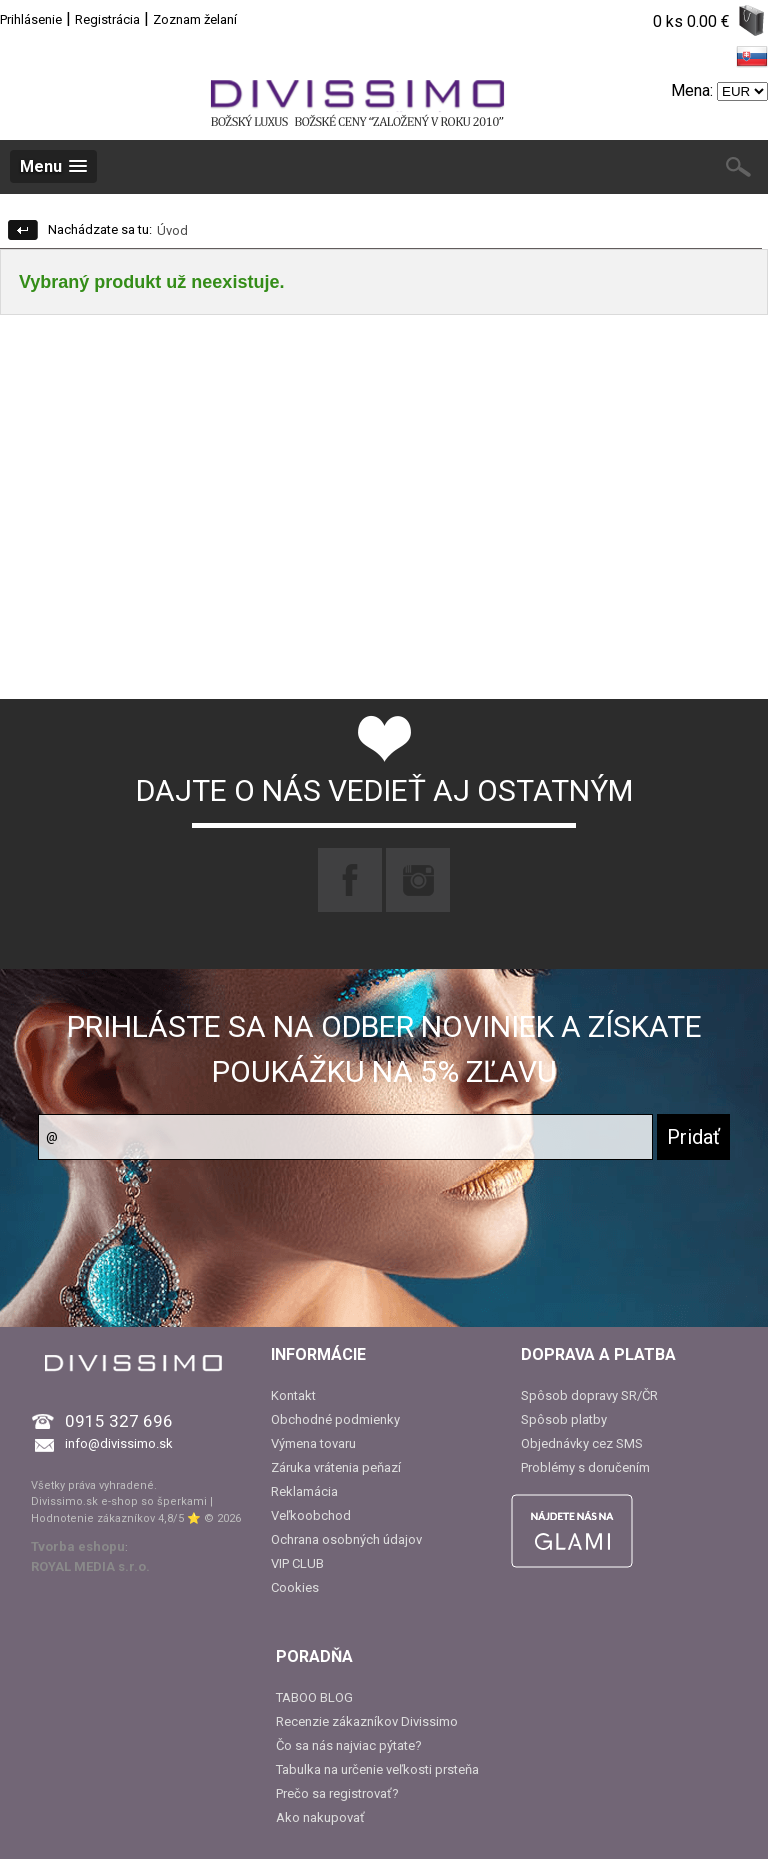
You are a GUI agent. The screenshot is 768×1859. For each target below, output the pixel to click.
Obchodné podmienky (335, 1419)
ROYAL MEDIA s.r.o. (90, 1566)
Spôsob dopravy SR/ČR (589, 1395)
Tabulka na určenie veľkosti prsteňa (377, 1769)
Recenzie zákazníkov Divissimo (367, 1721)
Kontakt (293, 1395)
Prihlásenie (31, 19)
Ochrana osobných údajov (346, 1539)
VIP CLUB (297, 1563)
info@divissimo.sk (119, 1443)
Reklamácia (304, 1491)
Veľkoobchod (311, 1515)
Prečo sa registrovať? (337, 1793)
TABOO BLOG (314, 1697)
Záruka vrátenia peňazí (336, 1467)
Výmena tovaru (313, 1443)
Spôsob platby (564, 1419)
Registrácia (107, 19)
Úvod (172, 230)
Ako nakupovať (320, 1817)
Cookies (295, 1587)
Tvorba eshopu (78, 1546)
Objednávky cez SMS (582, 1443)
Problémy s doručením (585, 1467)
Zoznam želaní (195, 19)
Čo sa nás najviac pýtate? (349, 1745)
